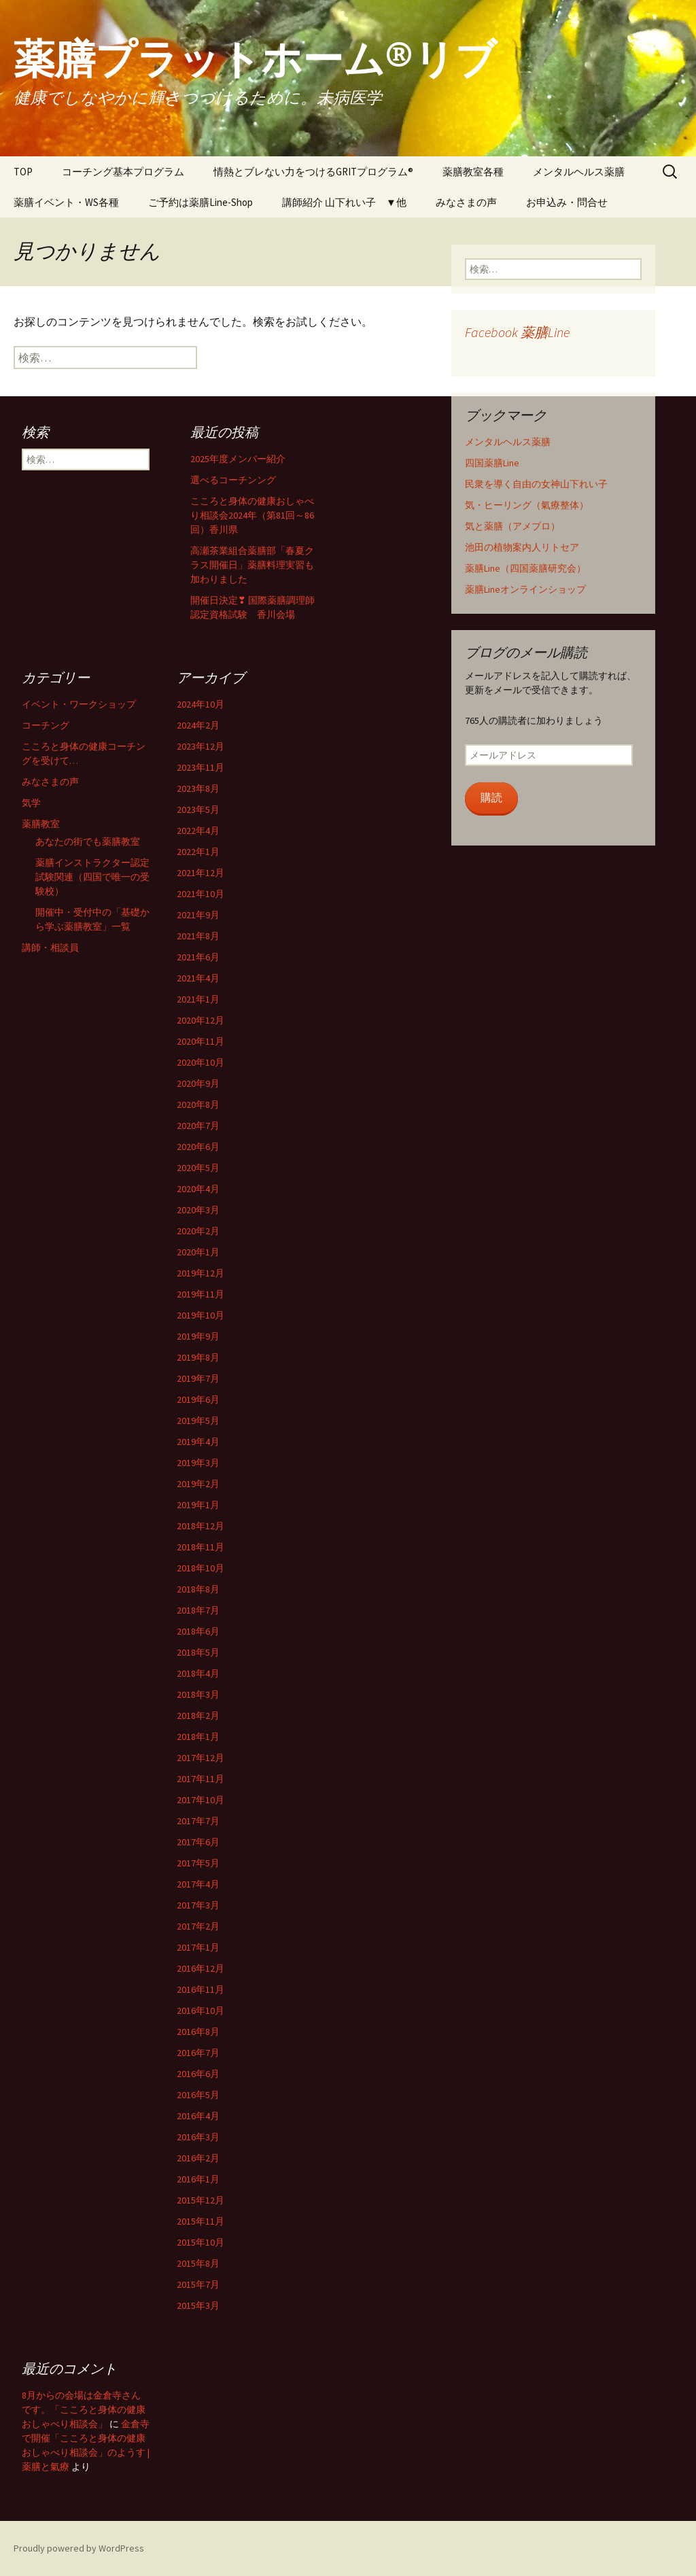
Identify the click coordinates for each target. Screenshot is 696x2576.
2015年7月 (198, 2284)
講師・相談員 (50, 947)
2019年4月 (198, 1441)
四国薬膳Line (492, 463)
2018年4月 (198, 1673)
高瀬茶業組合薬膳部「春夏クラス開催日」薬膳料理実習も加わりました (252, 564)
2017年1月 (198, 1947)
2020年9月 (198, 1083)
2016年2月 (198, 2158)
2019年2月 (198, 1484)
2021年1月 (198, 999)
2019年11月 (200, 1294)
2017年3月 (198, 1905)
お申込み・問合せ (567, 202)
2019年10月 (200, 1315)
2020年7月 (198, 1125)
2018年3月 (198, 1694)
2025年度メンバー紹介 (237, 459)
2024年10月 (200, 704)
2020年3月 (198, 1210)
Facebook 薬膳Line (517, 332)
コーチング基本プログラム (123, 171)
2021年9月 (198, 915)
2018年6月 (198, 1631)
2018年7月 (198, 1610)
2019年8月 (198, 1357)
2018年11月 (200, 1547)
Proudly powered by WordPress (79, 2548)
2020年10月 (200, 1062)
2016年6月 (198, 2074)
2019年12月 (200, 1273)
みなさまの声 (466, 202)
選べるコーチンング (233, 480)
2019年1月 (198, 1505)
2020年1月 (198, 1252)
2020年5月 (198, 1168)
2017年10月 (200, 1800)
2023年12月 (200, 746)
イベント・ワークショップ (79, 704)
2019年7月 (198, 1378)
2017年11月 (200, 1779)
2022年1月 (198, 852)
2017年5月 (198, 1863)
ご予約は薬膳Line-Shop (200, 202)
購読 (491, 797)
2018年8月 (198, 1589)
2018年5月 (198, 1652)
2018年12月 (200, 1526)
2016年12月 (200, 1968)
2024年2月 (198, 725)
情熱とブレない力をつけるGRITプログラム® (313, 171)
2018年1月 (198, 1736)
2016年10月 (200, 2010)
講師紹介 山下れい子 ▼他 (344, 202)
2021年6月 (198, 957)
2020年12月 (200, 1020)
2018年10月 (200, 1568)
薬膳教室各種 (473, 171)
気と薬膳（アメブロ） (512, 526)
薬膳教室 (41, 824)
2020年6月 (198, 1147)
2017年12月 (200, 1758)
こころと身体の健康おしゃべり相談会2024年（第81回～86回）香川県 (252, 515)
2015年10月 (200, 2242)
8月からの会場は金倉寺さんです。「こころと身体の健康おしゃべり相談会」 (83, 2409)
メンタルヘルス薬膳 (579, 171)
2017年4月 (198, 1884)
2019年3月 (198, 1463)
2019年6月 (198, 1399)
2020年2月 (198, 1231)
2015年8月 (198, 2263)
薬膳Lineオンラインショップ (525, 589)
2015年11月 (200, 2221)
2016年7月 (198, 2053)
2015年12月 (200, 2200)
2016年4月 (198, 2116)
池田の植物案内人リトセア (522, 547)
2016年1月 (198, 2179)
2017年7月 (198, 1821)
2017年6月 (198, 1842)
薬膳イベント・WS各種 (66, 202)
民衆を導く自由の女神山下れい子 (536, 484)
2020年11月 (200, 1041)
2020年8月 (198, 1104)
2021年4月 (198, 978)
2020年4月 (198, 1189)
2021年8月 (198, 936)
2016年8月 (198, 2031)
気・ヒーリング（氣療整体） (527, 505)
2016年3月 (198, 2137)
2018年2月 (198, 1715)
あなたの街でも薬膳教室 (87, 841)
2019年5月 (198, 1420)
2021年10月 (200, 894)
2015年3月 (198, 2305)
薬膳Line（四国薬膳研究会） (525, 568)
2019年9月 (198, 1336)
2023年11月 (200, 767)
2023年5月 (198, 809)
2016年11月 (200, 1989)
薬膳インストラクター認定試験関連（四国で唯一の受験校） (92, 876)
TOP (23, 171)
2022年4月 (198, 830)
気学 (31, 803)
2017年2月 (198, 1926)
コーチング (45, 725)
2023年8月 (198, 788)
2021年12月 (200, 873)
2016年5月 (198, 2095)
